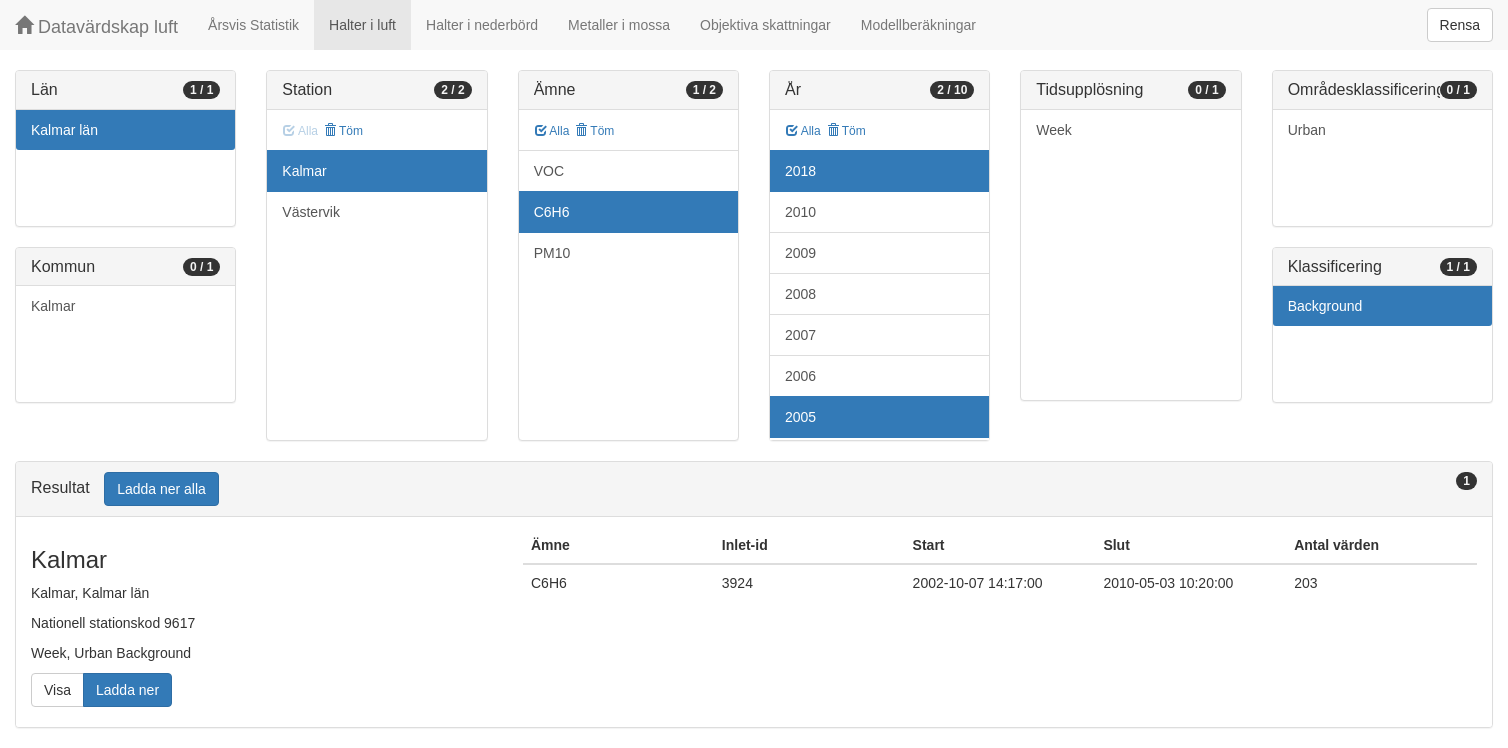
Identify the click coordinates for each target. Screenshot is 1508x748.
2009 (800, 253)
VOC (549, 171)
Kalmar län (64, 130)
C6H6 (552, 212)
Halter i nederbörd (482, 25)
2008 (800, 294)
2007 (800, 335)
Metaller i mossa (619, 25)
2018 (800, 171)
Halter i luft (362, 25)
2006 (800, 376)
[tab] (754, 489)
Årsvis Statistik (253, 25)
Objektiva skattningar (765, 25)
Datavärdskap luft (96, 26)
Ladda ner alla (161, 489)
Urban (1307, 130)
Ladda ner (127, 690)
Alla (552, 131)
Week (1054, 130)
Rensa (1460, 25)
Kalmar (53, 306)
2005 (800, 417)
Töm (343, 131)
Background (1325, 306)
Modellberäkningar (918, 25)
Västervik (311, 212)
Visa (57, 690)
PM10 (552, 253)
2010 (800, 212)
